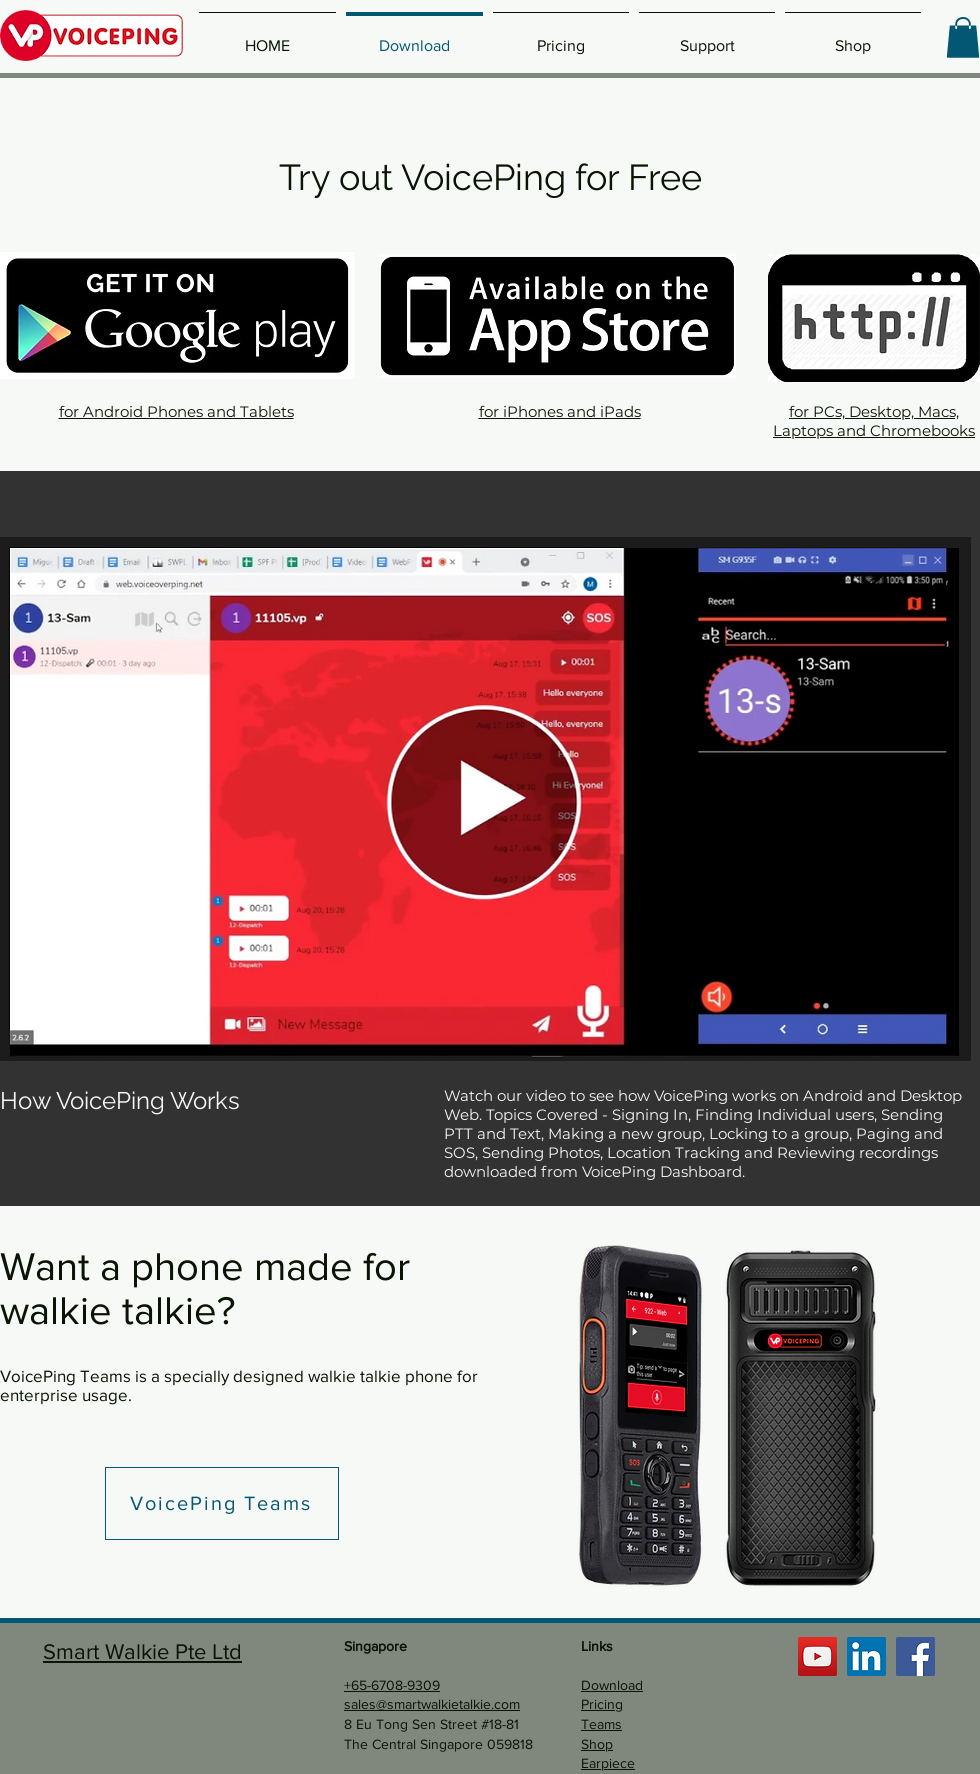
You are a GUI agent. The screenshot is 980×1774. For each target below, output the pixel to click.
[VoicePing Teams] (222, 1503)
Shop (597, 1744)
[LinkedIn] (866, 1656)
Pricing (602, 1704)
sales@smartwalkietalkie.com (432, 1704)
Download (612, 1685)
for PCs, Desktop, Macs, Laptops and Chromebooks (874, 421)
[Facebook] (915, 1656)
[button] (963, 37)
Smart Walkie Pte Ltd (142, 1651)
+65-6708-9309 (392, 1685)
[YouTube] (817, 1656)
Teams (601, 1724)
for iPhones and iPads (560, 411)
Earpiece (608, 1763)
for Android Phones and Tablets (176, 411)
